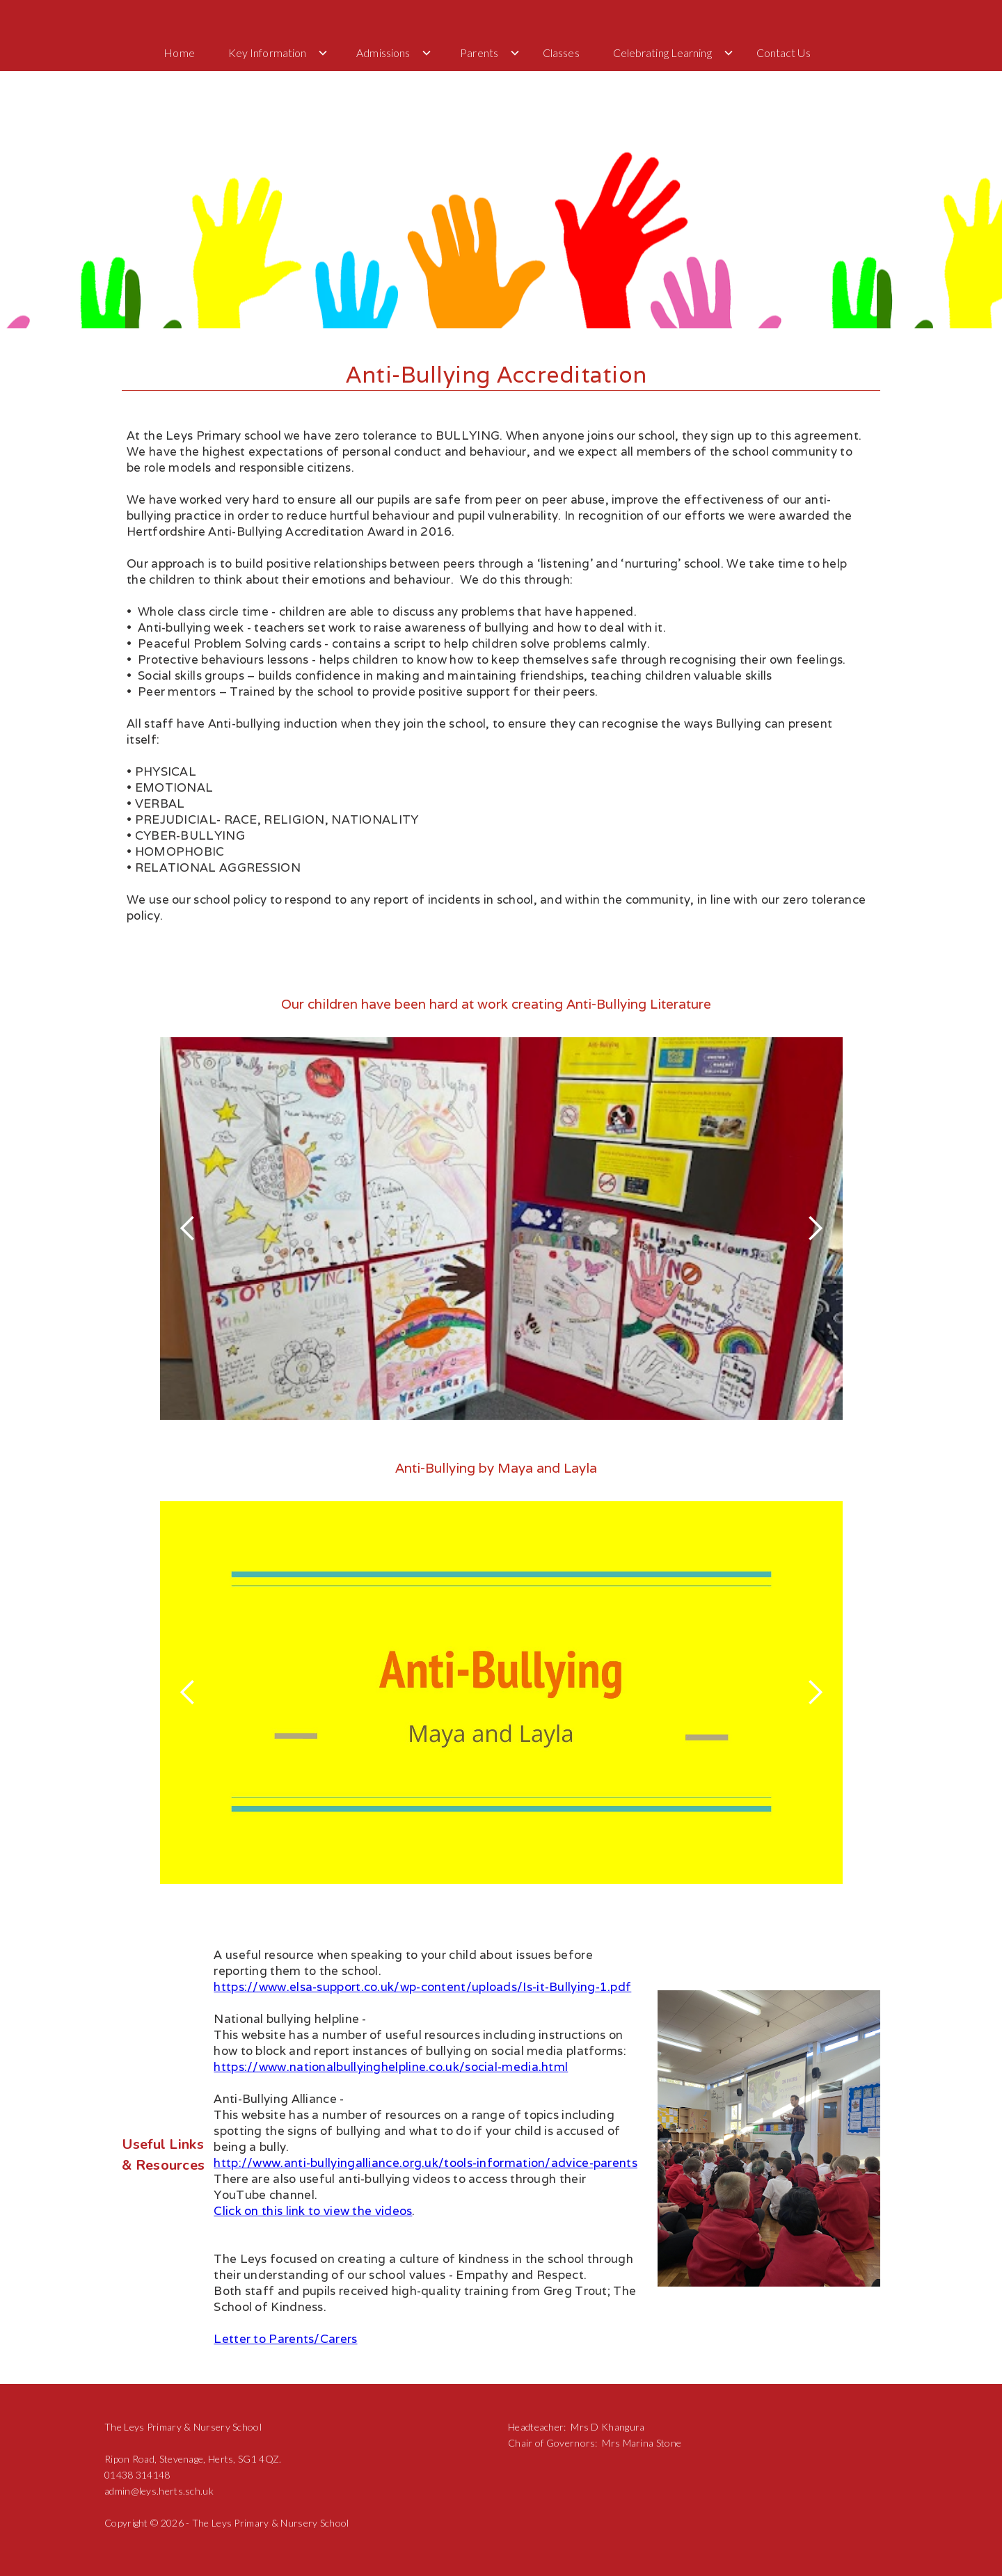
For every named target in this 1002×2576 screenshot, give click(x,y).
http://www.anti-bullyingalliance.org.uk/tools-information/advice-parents (425, 2162)
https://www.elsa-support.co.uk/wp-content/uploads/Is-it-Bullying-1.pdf (422, 1986)
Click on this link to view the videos (313, 2210)
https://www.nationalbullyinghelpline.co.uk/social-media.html (391, 2066)
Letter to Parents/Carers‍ (285, 2338)
